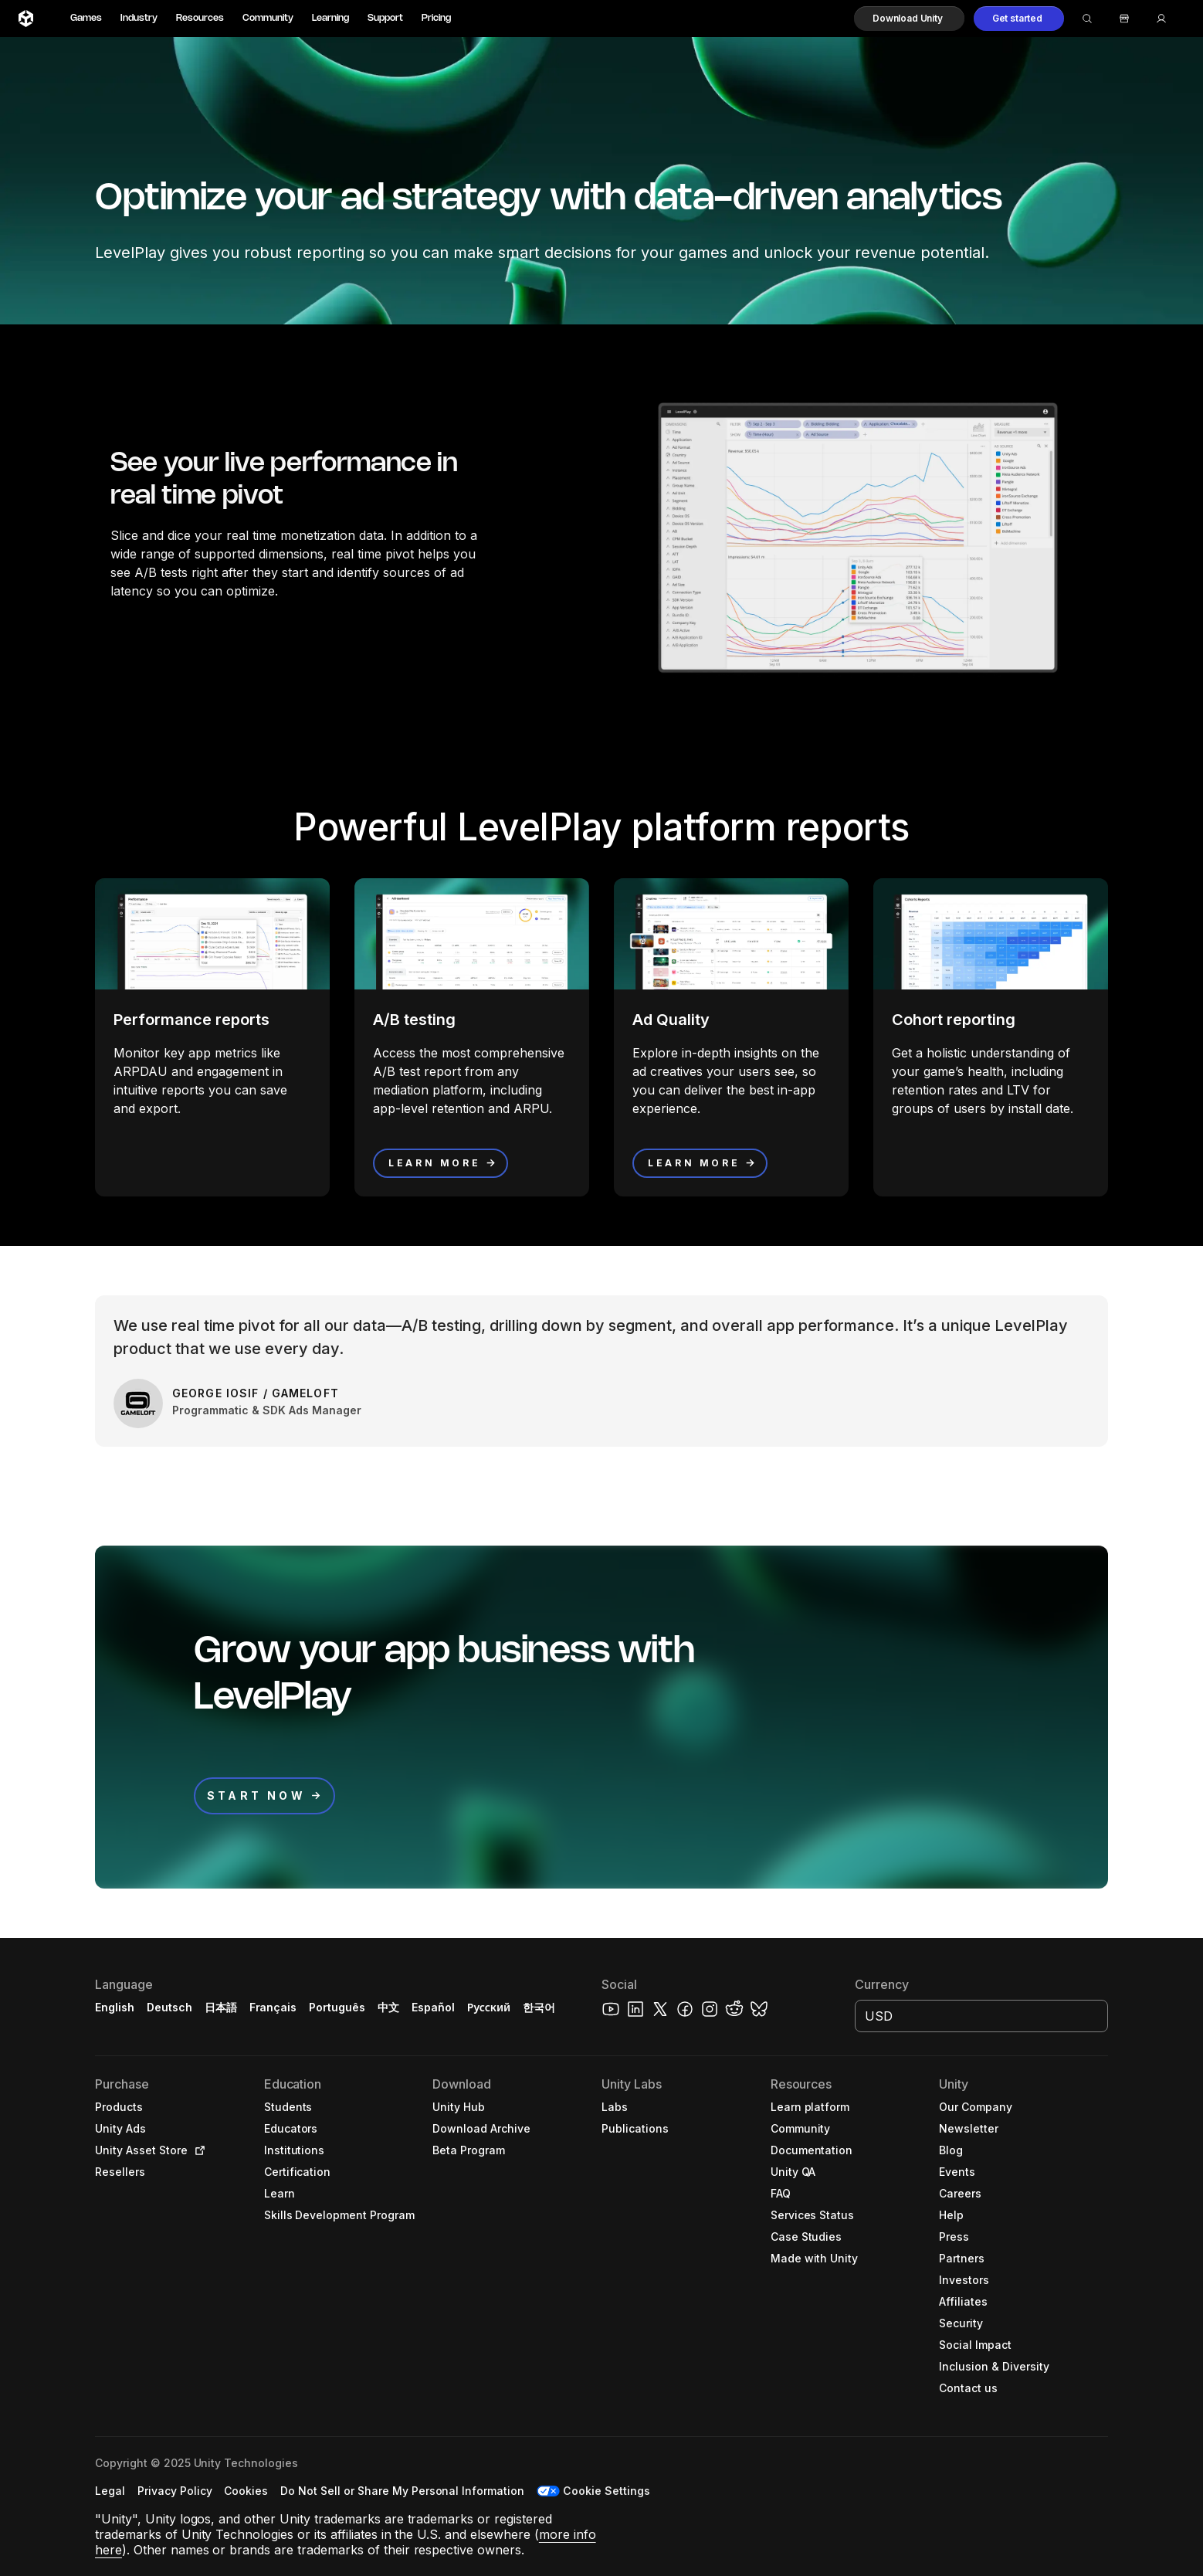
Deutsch (169, 2007)
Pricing (436, 18)
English (114, 2007)
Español (433, 2007)
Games (86, 18)
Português (337, 2007)
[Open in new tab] (197, 2150)
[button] (909, 18)
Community (267, 18)
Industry (139, 18)
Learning (330, 18)
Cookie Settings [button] (606, 2490)
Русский (488, 2007)
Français (273, 2007)
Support (385, 18)
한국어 (539, 2007)
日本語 (221, 2007)
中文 (388, 2007)
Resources (200, 18)
